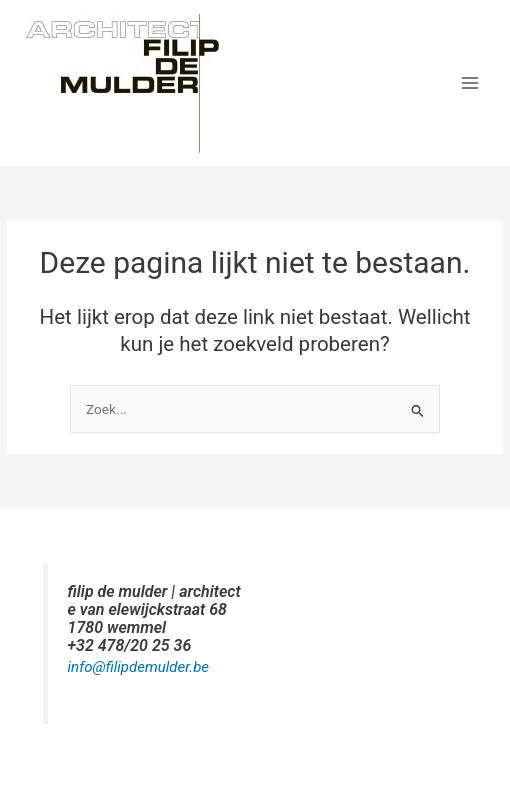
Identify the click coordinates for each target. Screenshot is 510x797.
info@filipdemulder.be (139, 667)
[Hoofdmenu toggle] (470, 83)
